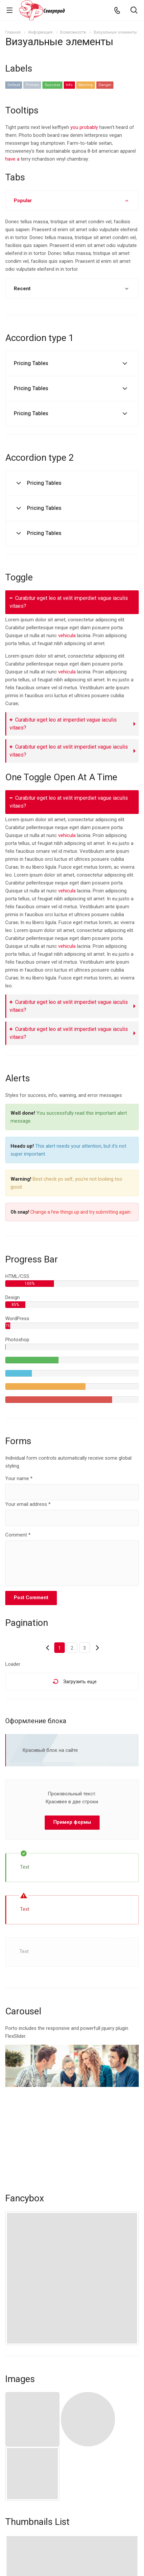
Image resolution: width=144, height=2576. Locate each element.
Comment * (18, 1535)
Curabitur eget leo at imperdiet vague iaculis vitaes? (63, 724)
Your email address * (28, 1504)
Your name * (19, 1478)
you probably (84, 127)
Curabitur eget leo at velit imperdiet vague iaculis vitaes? (69, 602)
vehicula (67, 635)
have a (12, 159)
